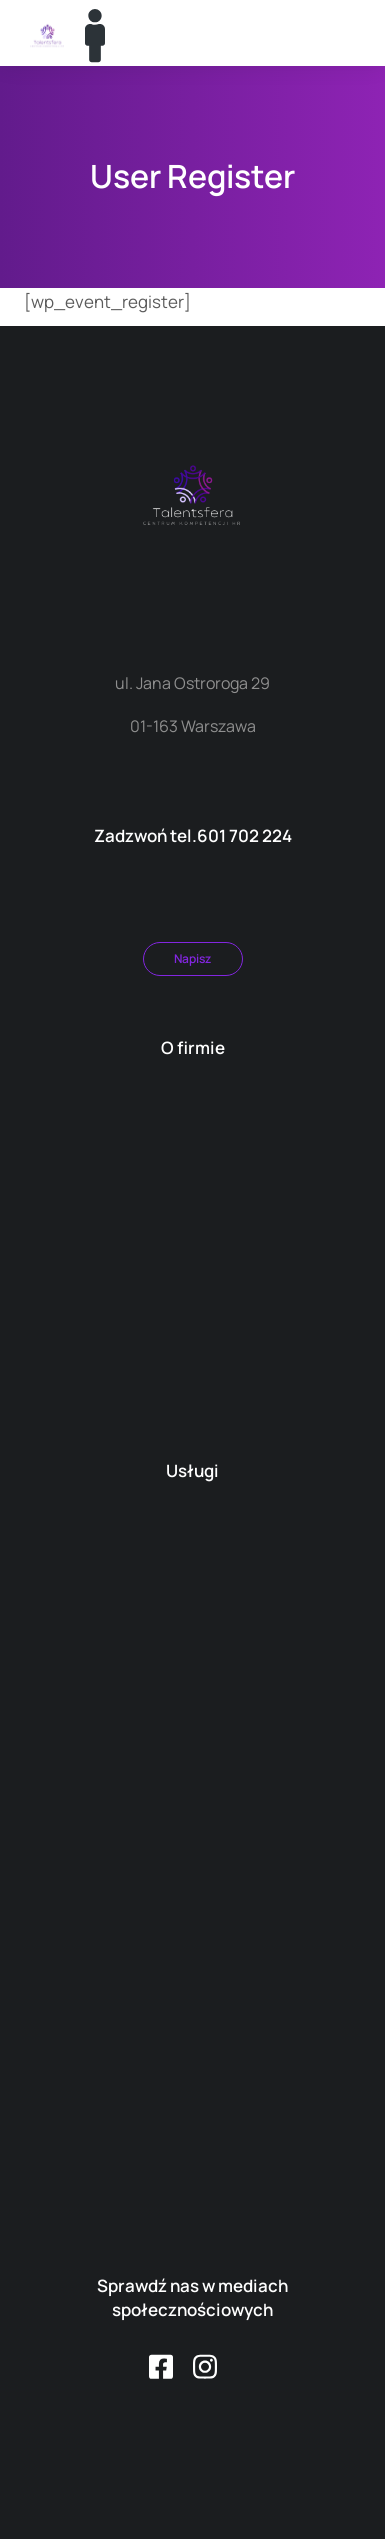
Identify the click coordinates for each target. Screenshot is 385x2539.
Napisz (192, 958)
